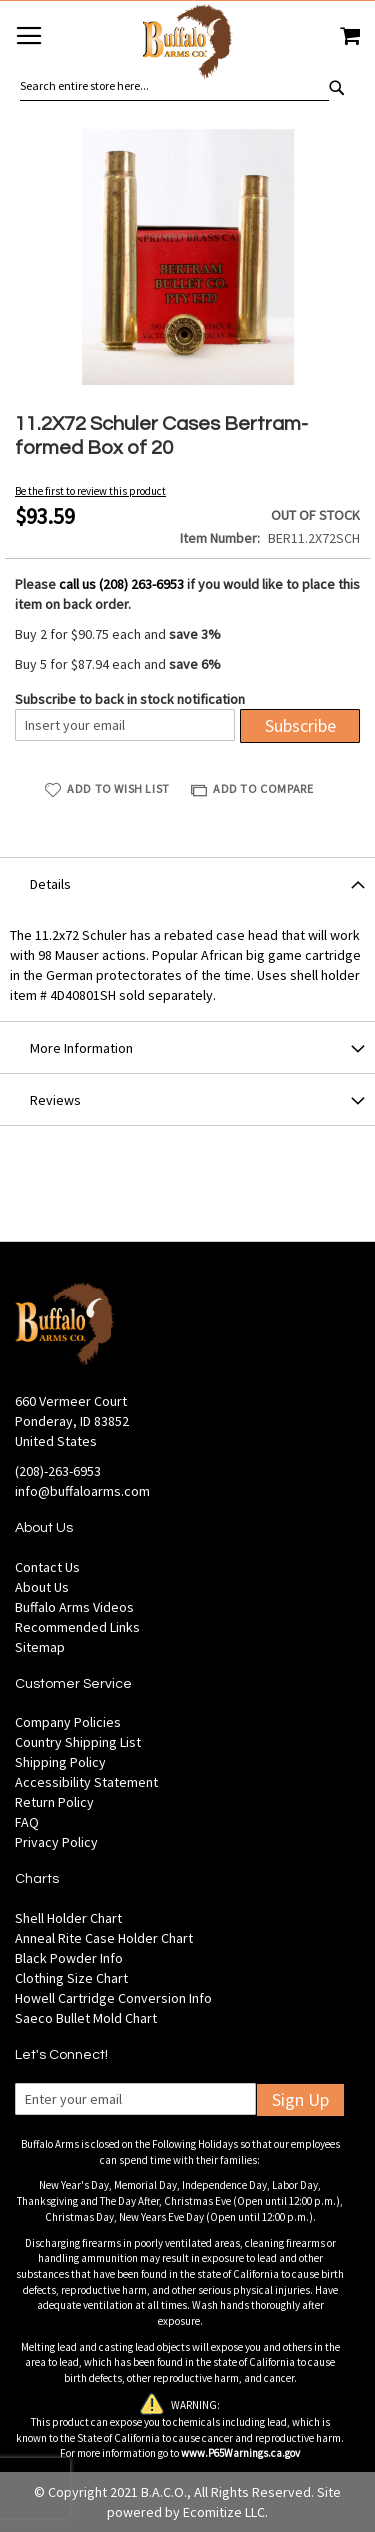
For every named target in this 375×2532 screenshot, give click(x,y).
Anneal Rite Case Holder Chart (104, 1938)
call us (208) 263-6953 (121, 584)
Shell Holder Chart (68, 1918)
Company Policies (68, 1722)
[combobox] (174, 86)
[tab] (187, 883)
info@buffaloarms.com (82, 1491)
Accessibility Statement (86, 1782)
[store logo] (187, 44)
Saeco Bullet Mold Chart (86, 2018)
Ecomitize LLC (224, 2512)
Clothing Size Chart (71, 1978)
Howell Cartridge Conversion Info (113, 1998)
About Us (42, 1587)
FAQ (27, 1822)
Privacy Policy (56, 1842)
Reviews (55, 1100)
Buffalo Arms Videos (74, 1607)
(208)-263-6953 (58, 1471)
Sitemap (40, 1647)
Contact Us (47, 1567)
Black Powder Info (69, 1958)
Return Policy (54, 1802)
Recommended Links (77, 1627)
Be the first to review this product (90, 491)
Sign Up (300, 2099)
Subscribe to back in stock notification (130, 699)
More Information (81, 1048)
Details (50, 884)
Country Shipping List (78, 1742)
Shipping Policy (60, 1762)
